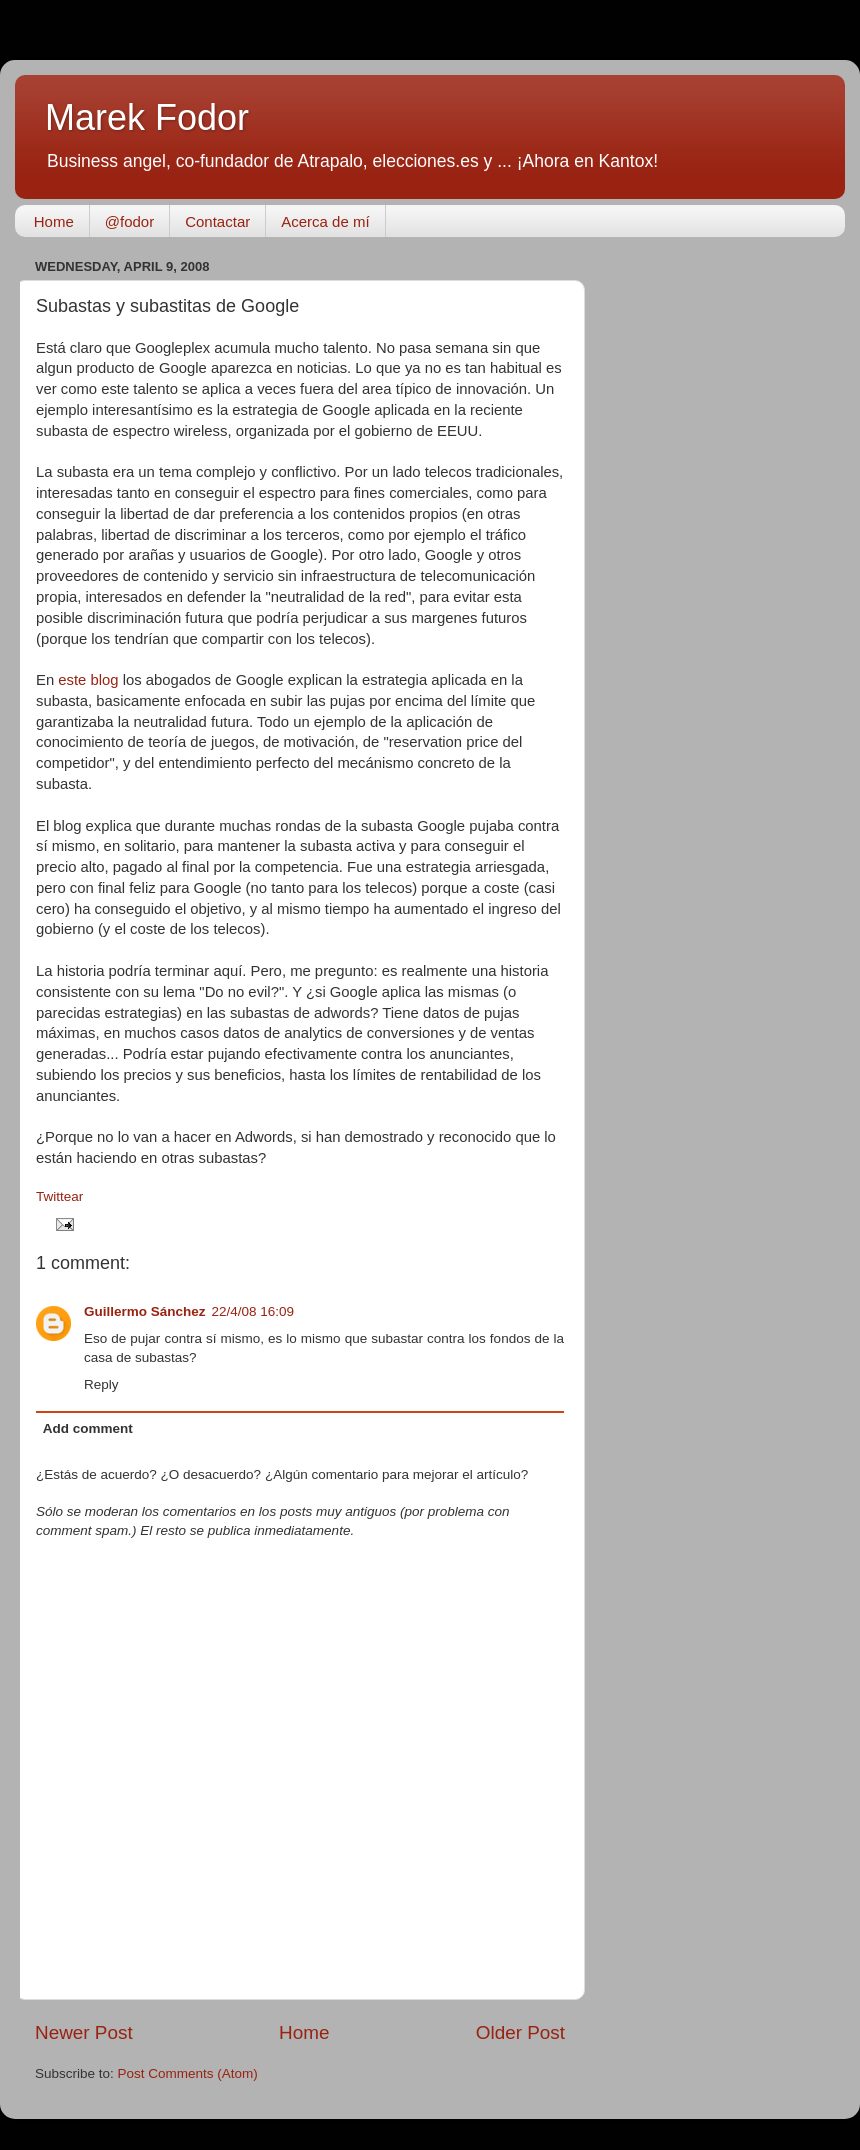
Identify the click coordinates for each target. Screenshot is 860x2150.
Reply (101, 1384)
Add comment (88, 1428)
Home (54, 221)
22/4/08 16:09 (253, 1311)
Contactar (217, 221)
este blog (88, 680)
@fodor (129, 221)
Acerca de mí (325, 221)
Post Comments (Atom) (188, 2073)
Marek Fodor (147, 117)
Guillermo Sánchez (145, 1311)
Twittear (59, 1196)
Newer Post (84, 2032)
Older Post (520, 2032)
